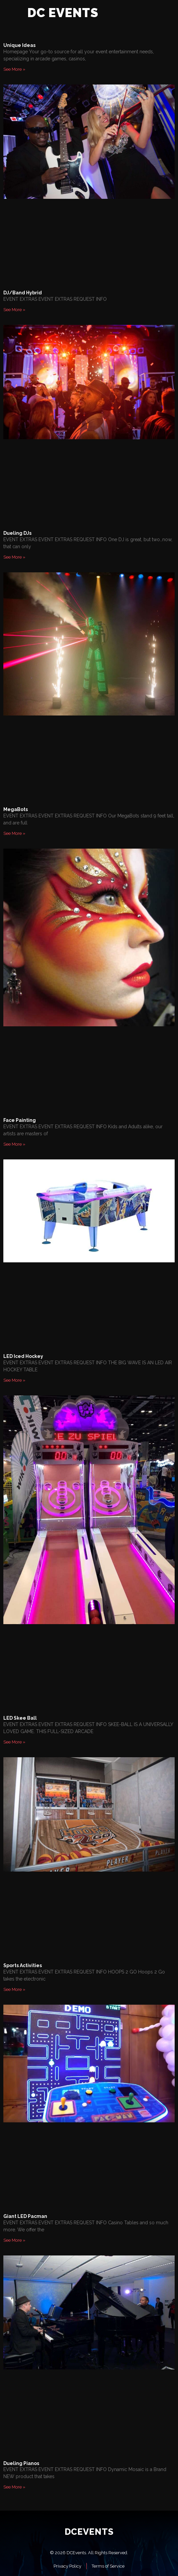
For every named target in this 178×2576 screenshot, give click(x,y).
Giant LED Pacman (25, 2216)
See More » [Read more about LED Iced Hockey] (14, 1380)
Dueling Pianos (21, 2463)
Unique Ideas (19, 45)
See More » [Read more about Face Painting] (14, 1144)
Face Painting (19, 1120)
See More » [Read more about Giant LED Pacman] (14, 2240)
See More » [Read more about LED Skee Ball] (14, 1741)
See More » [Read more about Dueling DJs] (14, 557)
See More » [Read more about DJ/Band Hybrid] (14, 309)
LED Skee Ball (20, 1718)
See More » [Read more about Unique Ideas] (14, 69)
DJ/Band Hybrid (22, 292)
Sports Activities (22, 1965)
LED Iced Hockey (23, 1356)
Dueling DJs (17, 533)
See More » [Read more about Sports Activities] (14, 1989)
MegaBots (15, 809)
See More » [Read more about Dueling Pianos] (14, 2486)
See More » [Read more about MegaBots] (14, 833)
